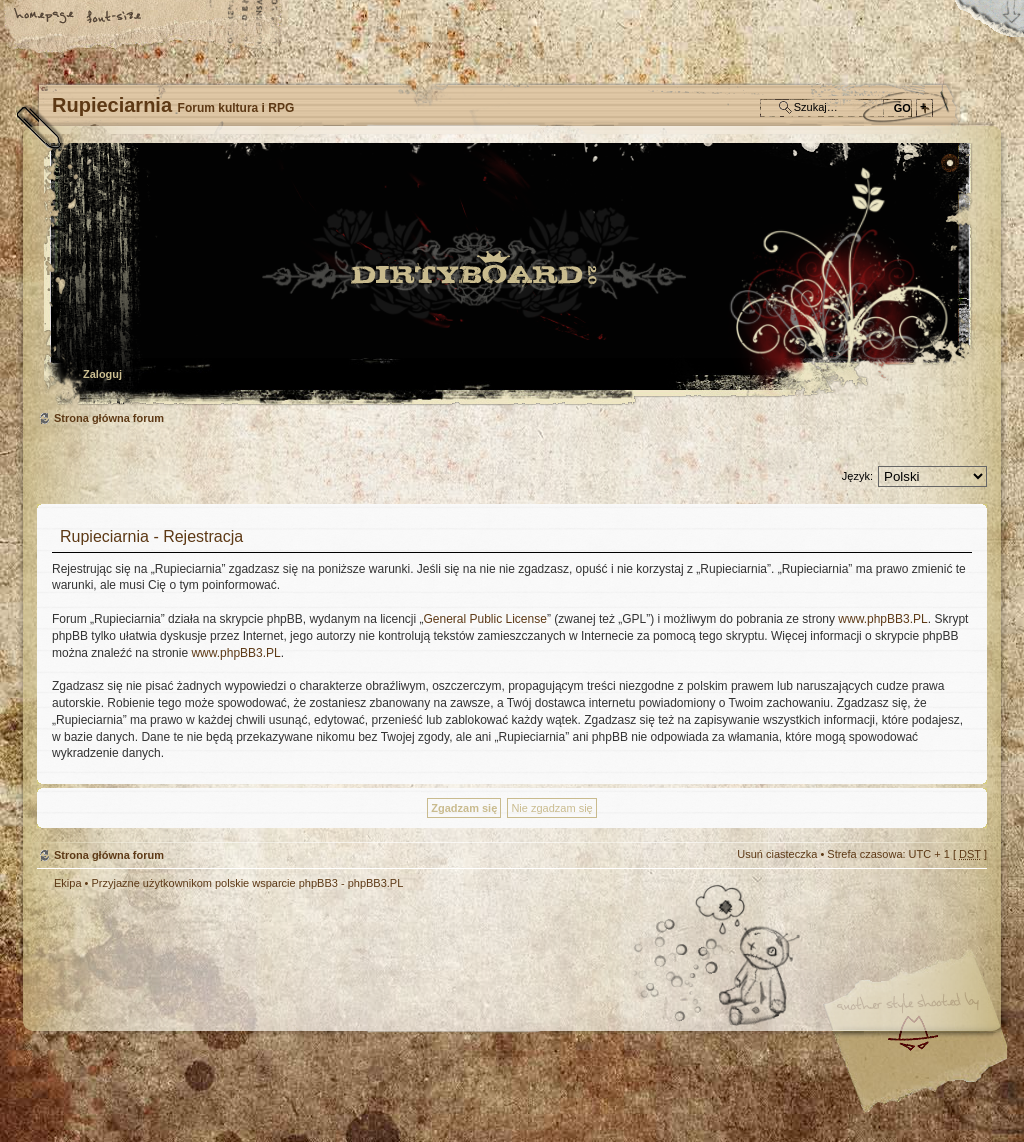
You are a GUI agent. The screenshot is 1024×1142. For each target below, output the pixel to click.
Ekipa (68, 883)
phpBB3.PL (376, 883)
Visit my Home (927, 1075)
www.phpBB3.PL (882, 619)
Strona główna (45, 17)
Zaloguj (102, 374)
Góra (962, 897)
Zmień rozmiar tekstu (115, 17)
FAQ (185, 17)
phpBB (262, 1017)
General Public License (484, 619)
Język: (857, 476)
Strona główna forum (509, 275)
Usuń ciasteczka (777, 854)
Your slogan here (352, 1019)
